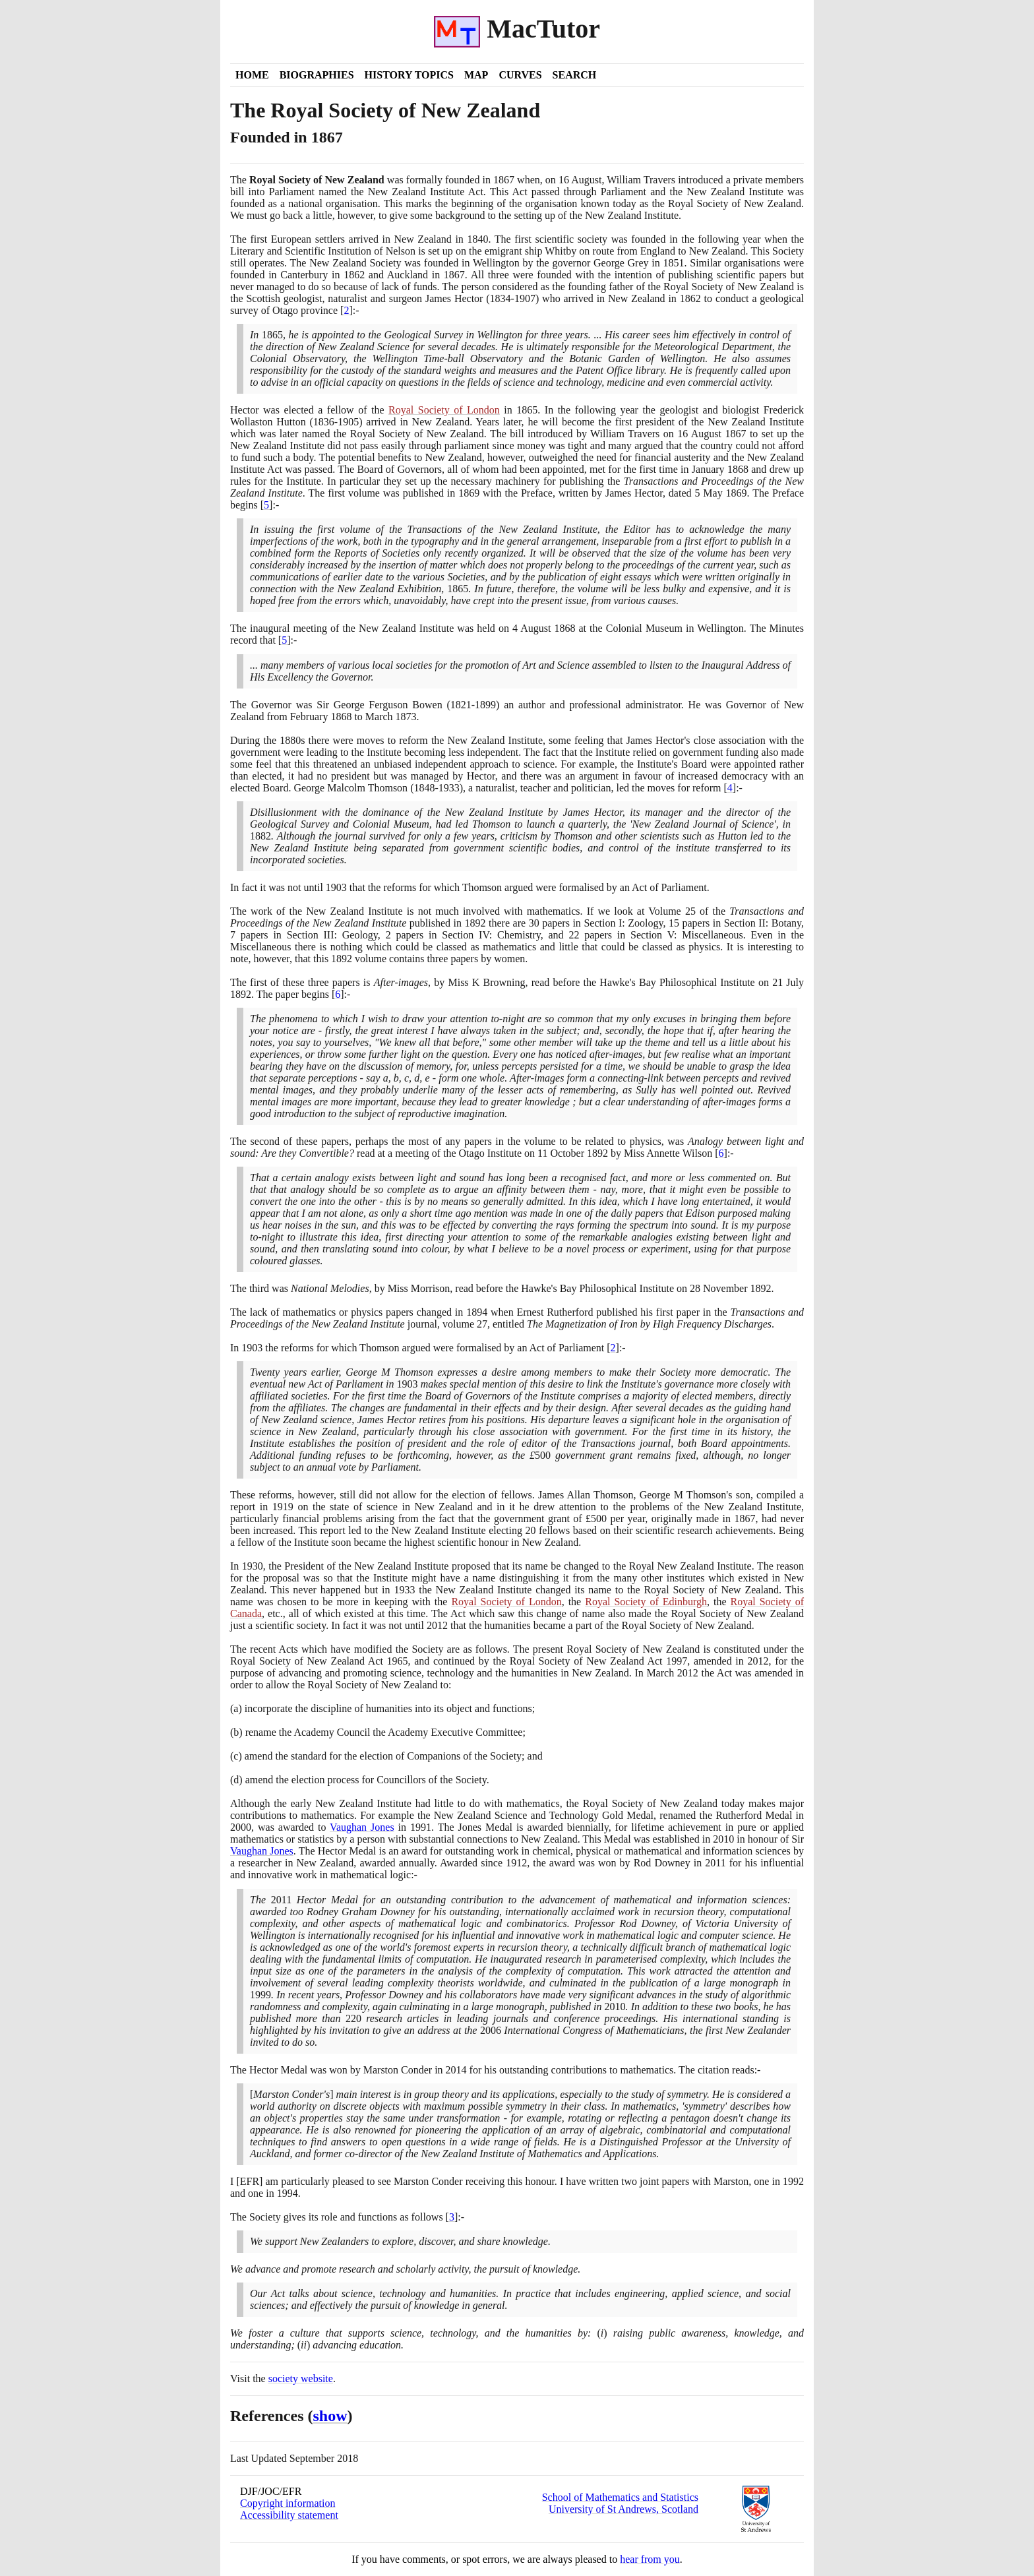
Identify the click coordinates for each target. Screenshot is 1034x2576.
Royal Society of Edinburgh (646, 1601)
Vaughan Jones (362, 1827)
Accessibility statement (289, 2515)
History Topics (409, 74)
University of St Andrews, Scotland (623, 2509)
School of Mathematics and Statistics (620, 2497)
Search (575, 74)
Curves (520, 74)
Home (252, 74)
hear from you (650, 2559)
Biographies (317, 74)
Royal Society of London (444, 409)
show (330, 2415)
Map (476, 74)
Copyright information (287, 2503)
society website (300, 2378)
